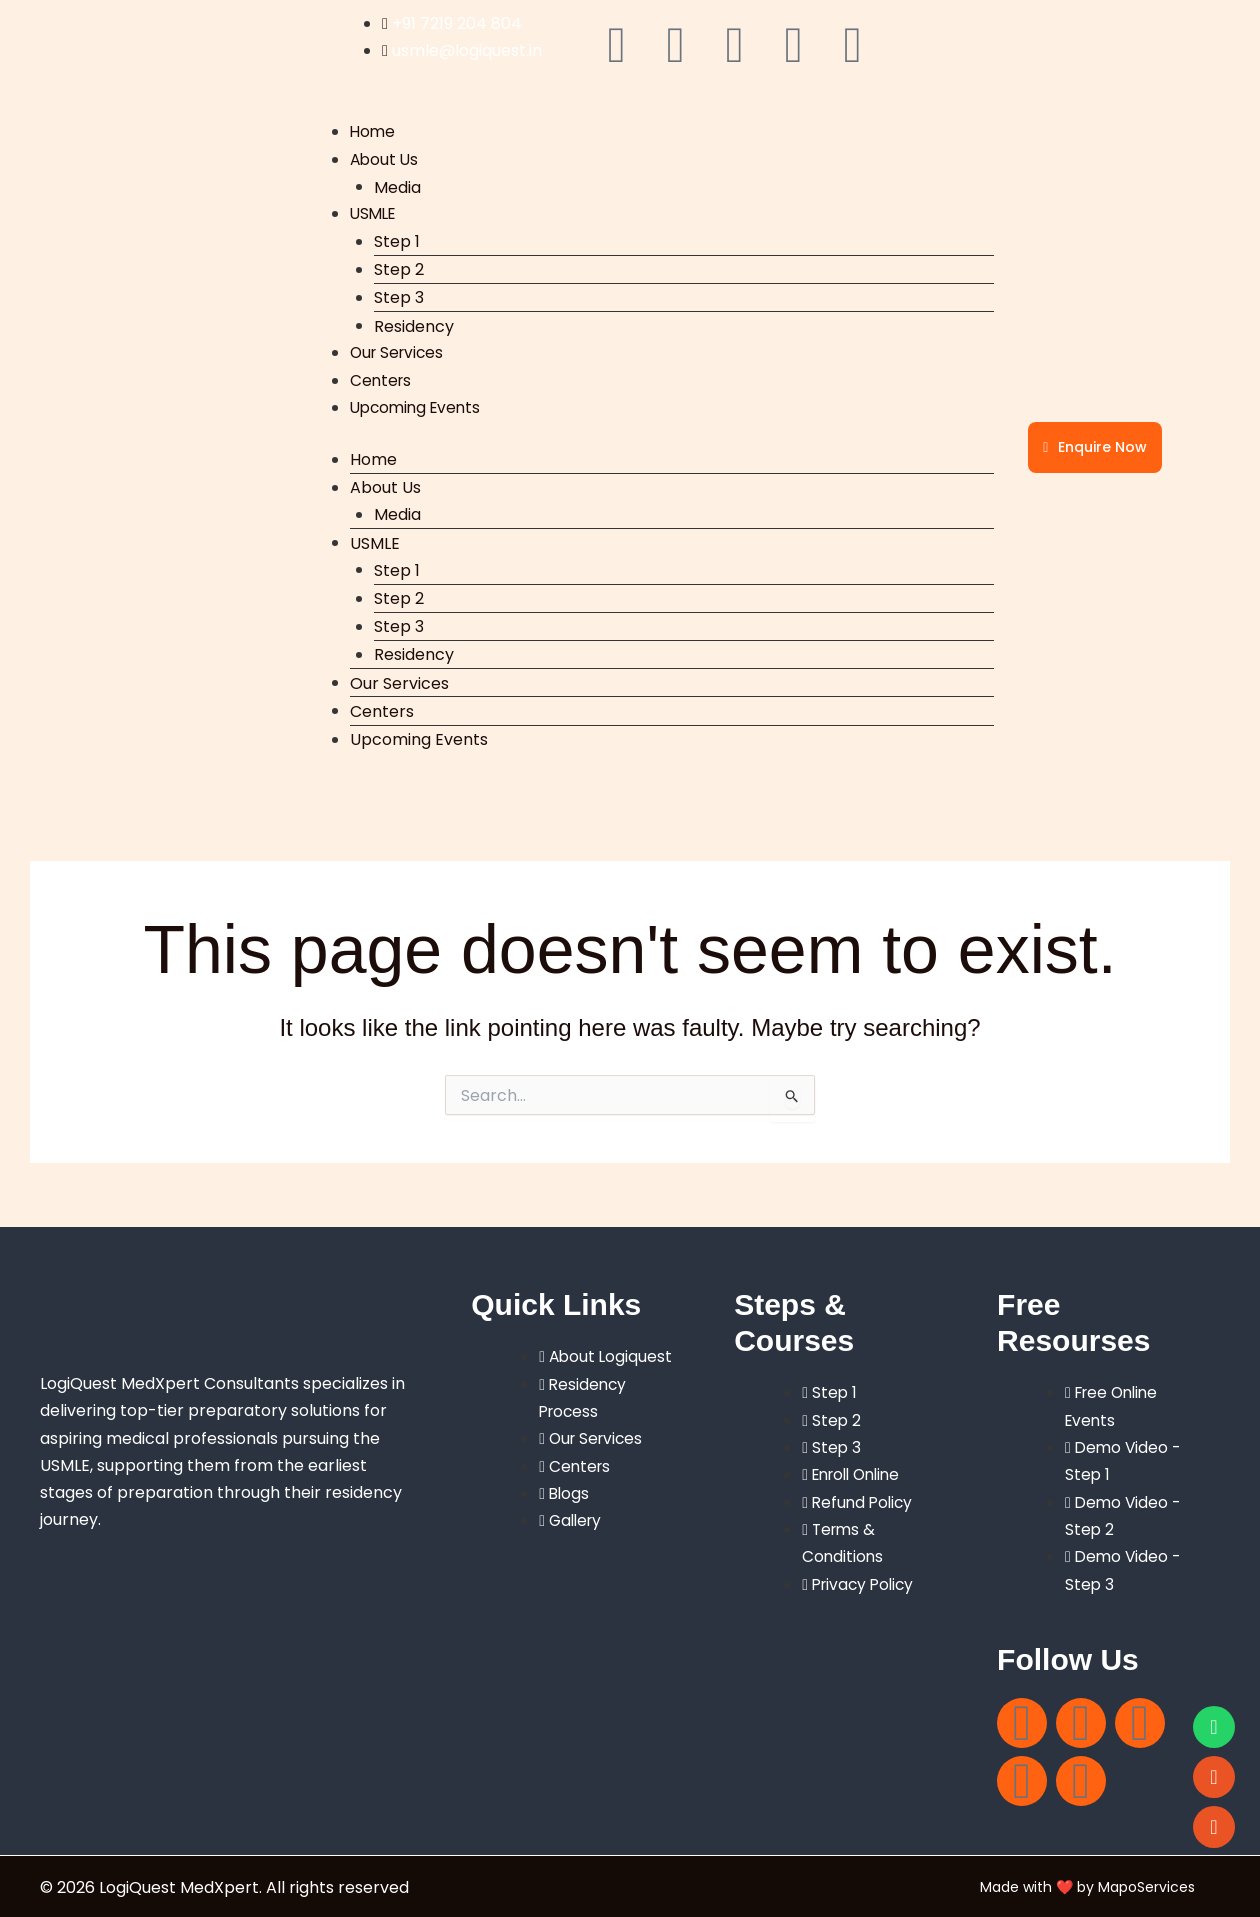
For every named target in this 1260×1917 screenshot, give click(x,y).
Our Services (399, 352)
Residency (414, 325)
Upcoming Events (419, 406)
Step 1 (397, 240)
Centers (382, 379)
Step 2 (399, 268)
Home (373, 131)
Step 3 (399, 297)
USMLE (375, 213)
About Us (385, 159)
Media (397, 186)
